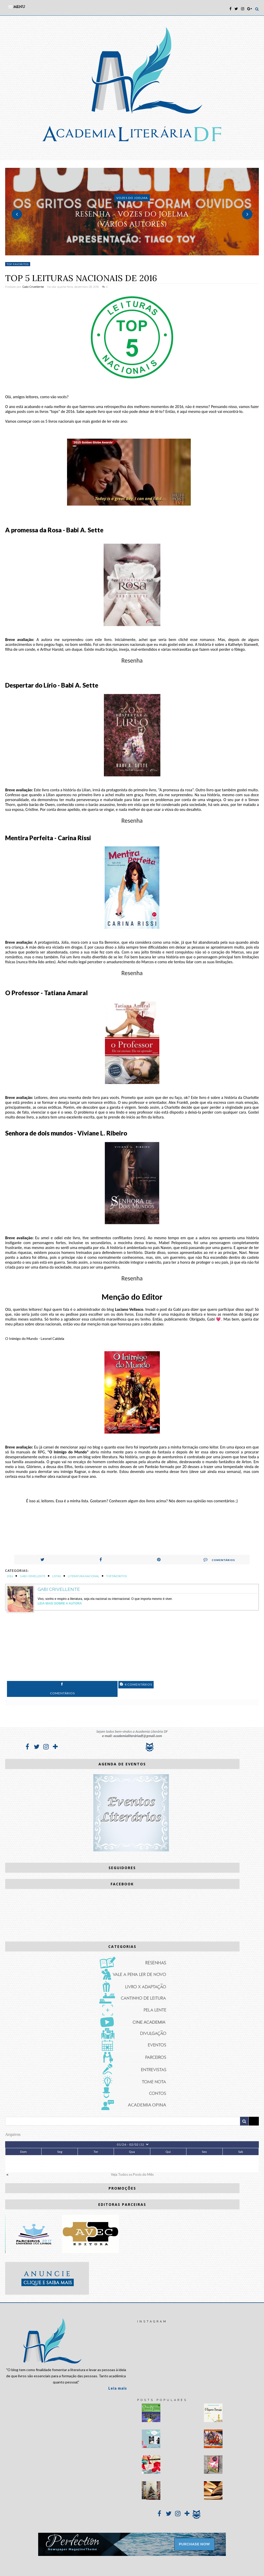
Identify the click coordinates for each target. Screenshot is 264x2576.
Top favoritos (18, 264)
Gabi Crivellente (33, 287)
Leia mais (117, 2388)
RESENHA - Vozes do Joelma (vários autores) (132, 219)
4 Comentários (136, 1684)
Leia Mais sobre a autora (60, 1603)
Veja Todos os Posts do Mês (132, 2174)
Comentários (219, 1559)
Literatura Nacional (83, 1576)
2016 (10, 1576)
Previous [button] (17, 214)
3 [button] (139, 252)
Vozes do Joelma (132, 198)
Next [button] (247, 214)
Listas (56, 1576)
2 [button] (132, 252)
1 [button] (124, 252)
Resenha (132, 973)
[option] (132, 211)
